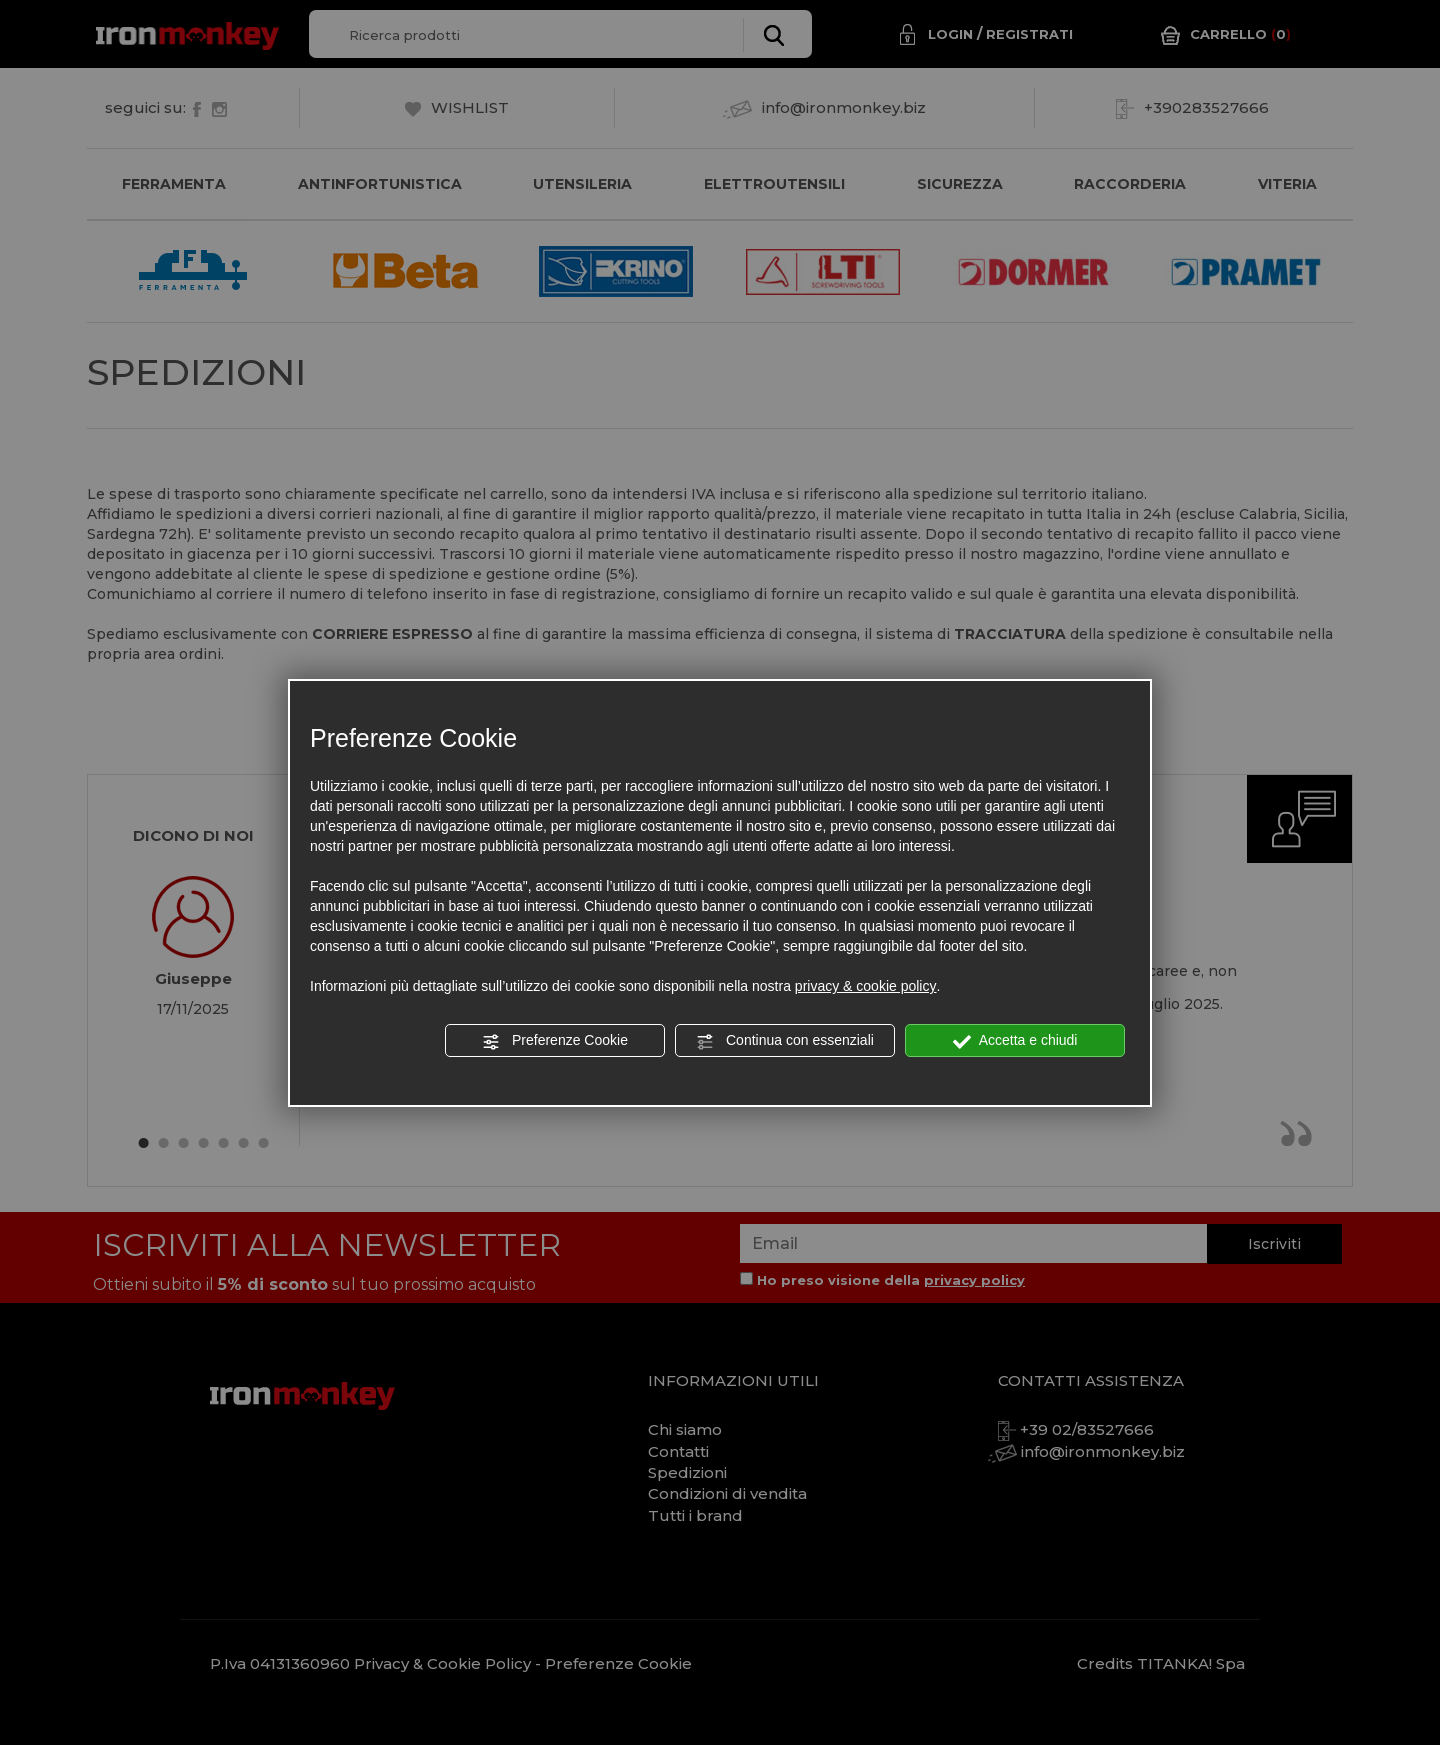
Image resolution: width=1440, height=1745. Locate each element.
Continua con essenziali (785, 1041)
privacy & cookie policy (866, 986)
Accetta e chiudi (1015, 1041)
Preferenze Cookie (555, 1041)
